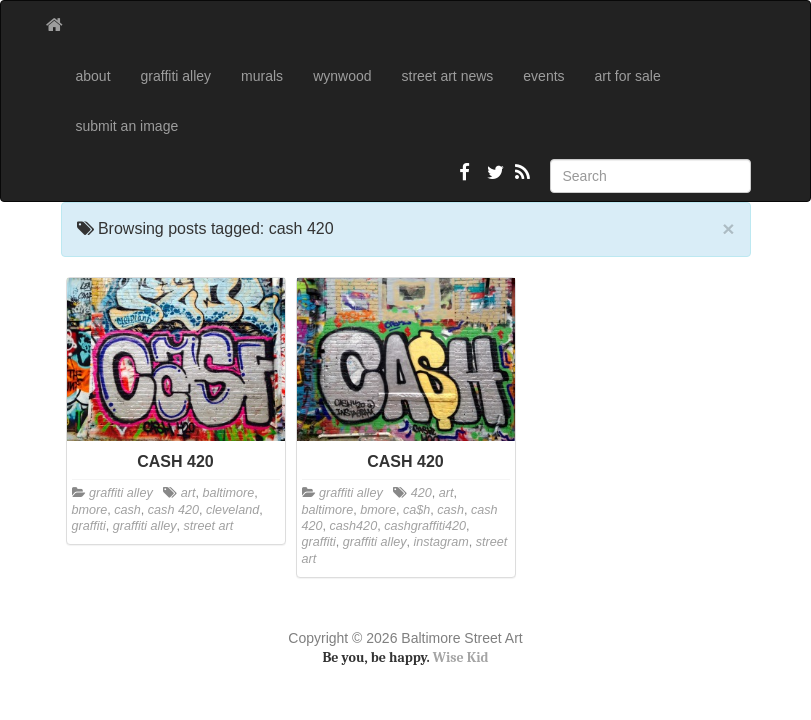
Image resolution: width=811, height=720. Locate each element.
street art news (448, 76)
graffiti (89, 526)
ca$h (416, 510)
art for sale (628, 76)
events (543, 76)
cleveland (232, 510)
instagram (441, 542)
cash (127, 510)
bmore (90, 510)
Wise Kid (461, 657)
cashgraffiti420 (425, 526)
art (188, 493)
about (93, 76)
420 (421, 493)
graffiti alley (176, 76)
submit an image (127, 126)
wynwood (342, 76)
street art (209, 526)
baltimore (228, 493)
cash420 (354, 526)
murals (262, 76)
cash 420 (173, 510)
